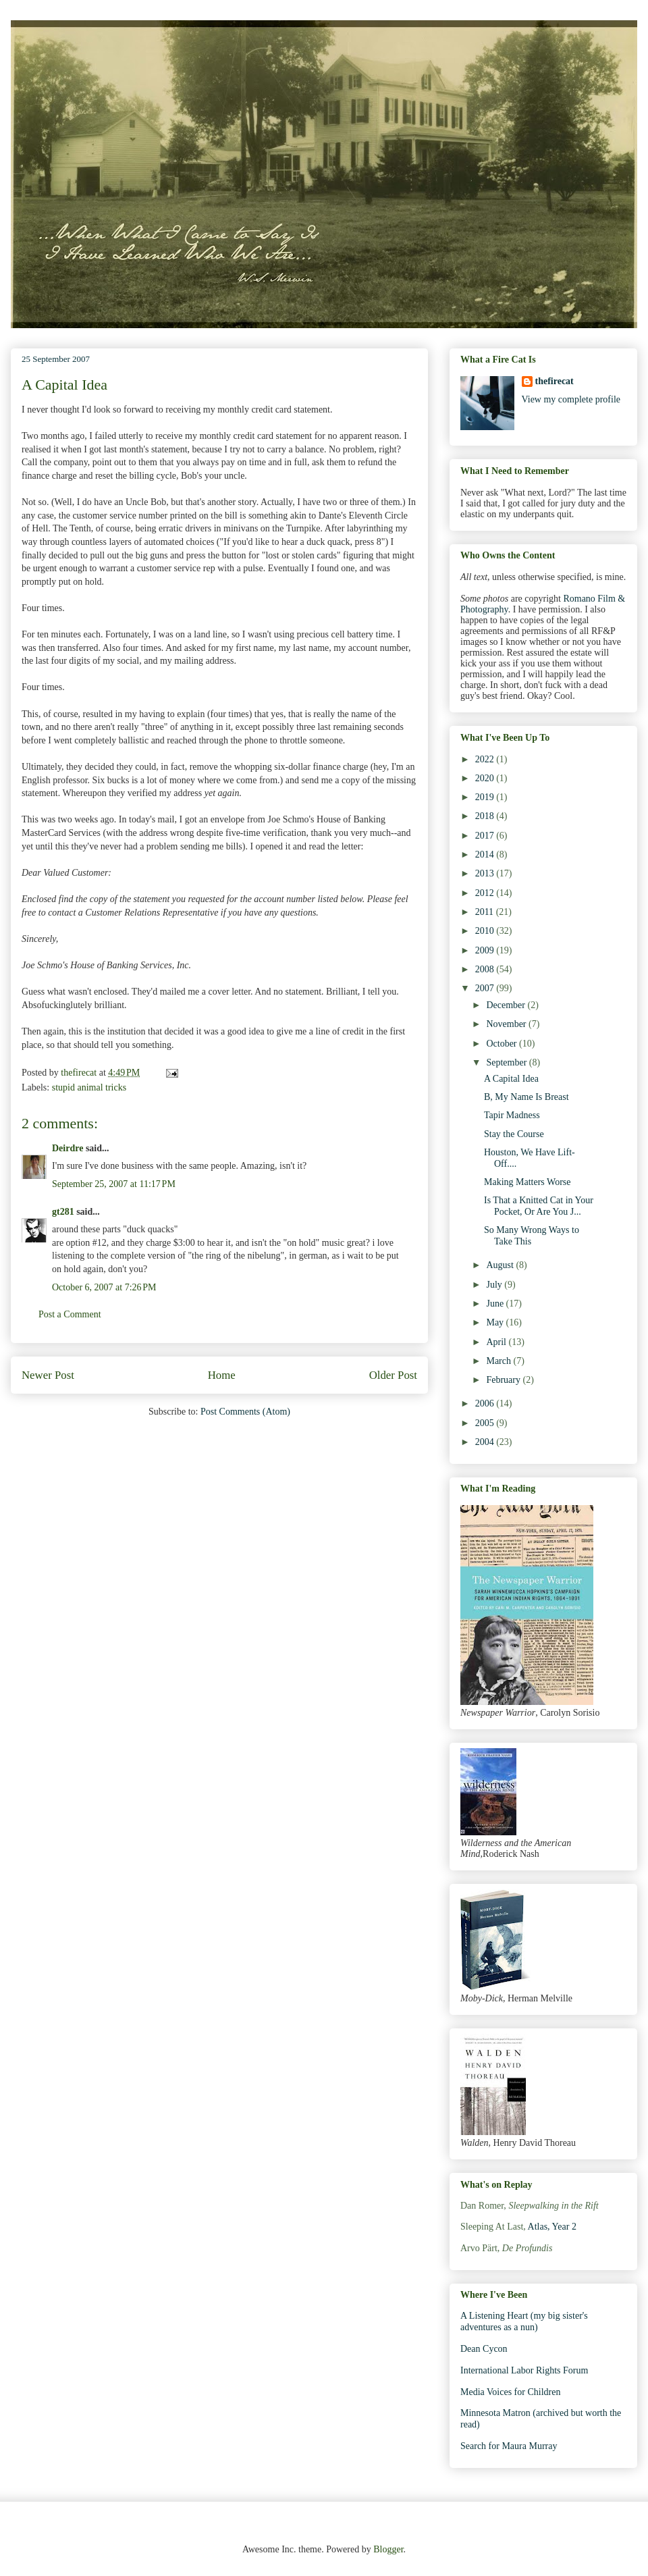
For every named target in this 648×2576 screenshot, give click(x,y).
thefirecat (554, 381)
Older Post (393, 1375)
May (496, 1322)
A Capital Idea (511, 1079)
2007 (486, 988)
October (502, 1044)
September (507, 1062)
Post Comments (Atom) (245, 1412)
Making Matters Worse (527, 1182)
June (496, 1303)
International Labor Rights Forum (524, 2370)
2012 (486, 893)
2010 (486, 931)
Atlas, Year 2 (552, 2227)
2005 (486, 1423)
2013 (486, 873)
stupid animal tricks (89, 1087)
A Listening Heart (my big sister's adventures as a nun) (524, 2321)
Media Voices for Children (510, 2392)
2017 (486, 836)
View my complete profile (571, 399)
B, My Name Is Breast (526, 1097)
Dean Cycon (484, 2349)
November (507, 1024)
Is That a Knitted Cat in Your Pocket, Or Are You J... (538, 1206)
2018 (486, 816)
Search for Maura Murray (508, 2446)
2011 (485, 912)
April (497, 1342)
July (495, 1285)
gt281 (63, 1212)
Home (222, 1375)
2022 (486, 759)
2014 (486, 854)
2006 (486, 1403)
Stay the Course (514, 1134)
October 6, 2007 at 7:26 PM (104, 1287)
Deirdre (67, 1148)
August (501, 1265)
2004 (486, 1442)
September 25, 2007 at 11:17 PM (114, 1184)
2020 (486, 778)
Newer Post (48, 1375)
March (499, 1361)
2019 (486, 797)
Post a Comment (69, 1314)
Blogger (388, 2549)
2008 (486, 969)
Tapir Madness (512, 1115)
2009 (486, 950)
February (504, 1380)
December (506, 1005)
